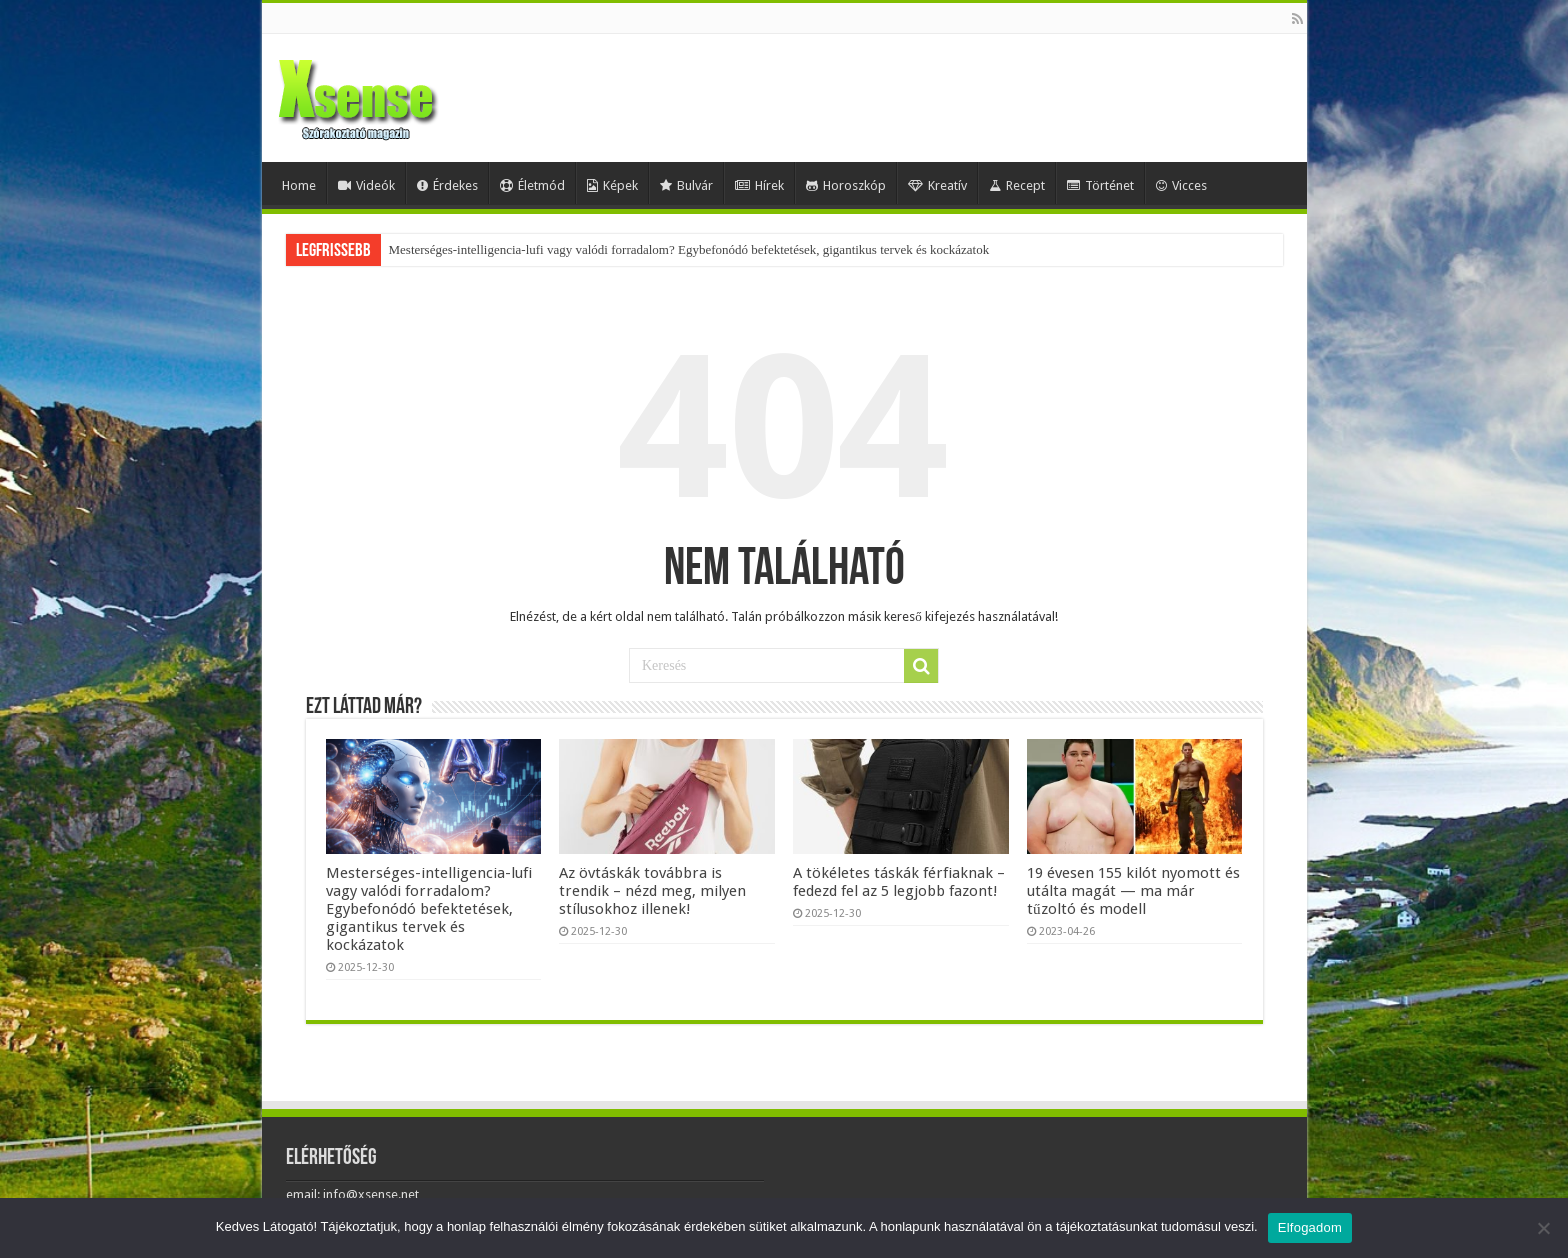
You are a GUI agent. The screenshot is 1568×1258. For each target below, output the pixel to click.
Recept (1017, 185)
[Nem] (1543, 1228)
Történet (1100, 185)
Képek (612, 185)
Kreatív (937, 185)
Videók (366, 185)
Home (299, 185)
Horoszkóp (846, 185)
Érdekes (447, 185)
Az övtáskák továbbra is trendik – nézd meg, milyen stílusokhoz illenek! (652, 891)
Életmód (532, 185)
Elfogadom (1310, 1227)
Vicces (1181, 185)
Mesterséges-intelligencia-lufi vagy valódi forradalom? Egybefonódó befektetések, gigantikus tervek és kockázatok (689, 249)
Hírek (759, 185)
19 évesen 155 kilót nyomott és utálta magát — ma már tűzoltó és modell (1133, 891)
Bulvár (686, 185)
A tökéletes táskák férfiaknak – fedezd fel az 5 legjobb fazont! (899, 882)
